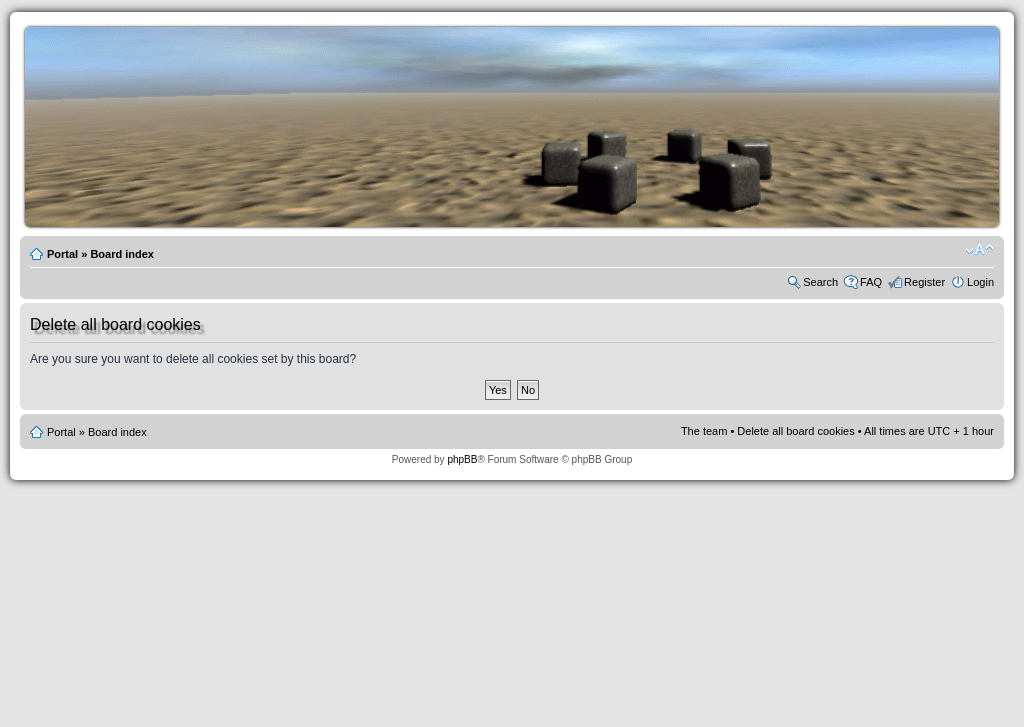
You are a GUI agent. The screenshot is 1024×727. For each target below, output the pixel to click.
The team (704, 431)
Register (924, 282)
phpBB (462, 459)
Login (980, 282)
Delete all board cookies (795, 431)
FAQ (871, 282)
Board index (122, 254)
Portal (62, 254)
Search (820, 282)
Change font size (979, 250)
